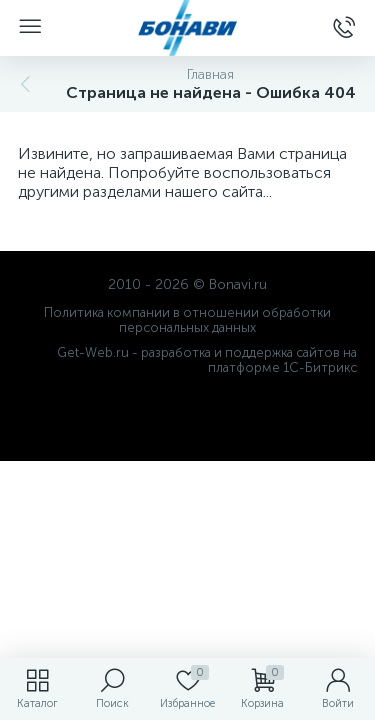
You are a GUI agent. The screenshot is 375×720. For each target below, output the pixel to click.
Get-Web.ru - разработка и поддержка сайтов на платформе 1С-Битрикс (207, 360)
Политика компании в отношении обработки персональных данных (187, 320)
